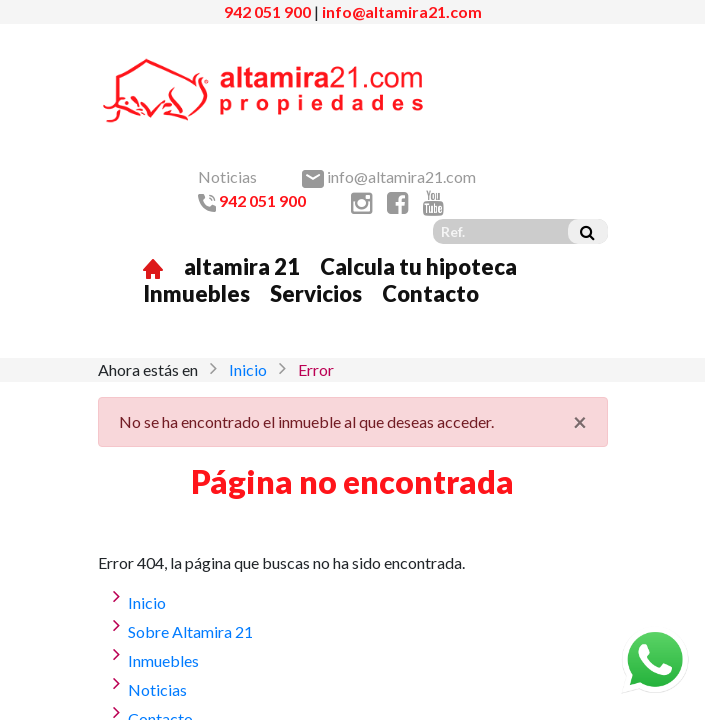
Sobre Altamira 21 (190, 631)
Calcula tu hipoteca (418, 266)
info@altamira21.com (402, 11)
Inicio (248, 369)
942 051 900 (267, 11)
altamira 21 (242, 266)
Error (316, 369)
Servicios (316, 293)
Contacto (430, 293)
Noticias (227, 176)
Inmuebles (196, 293)
